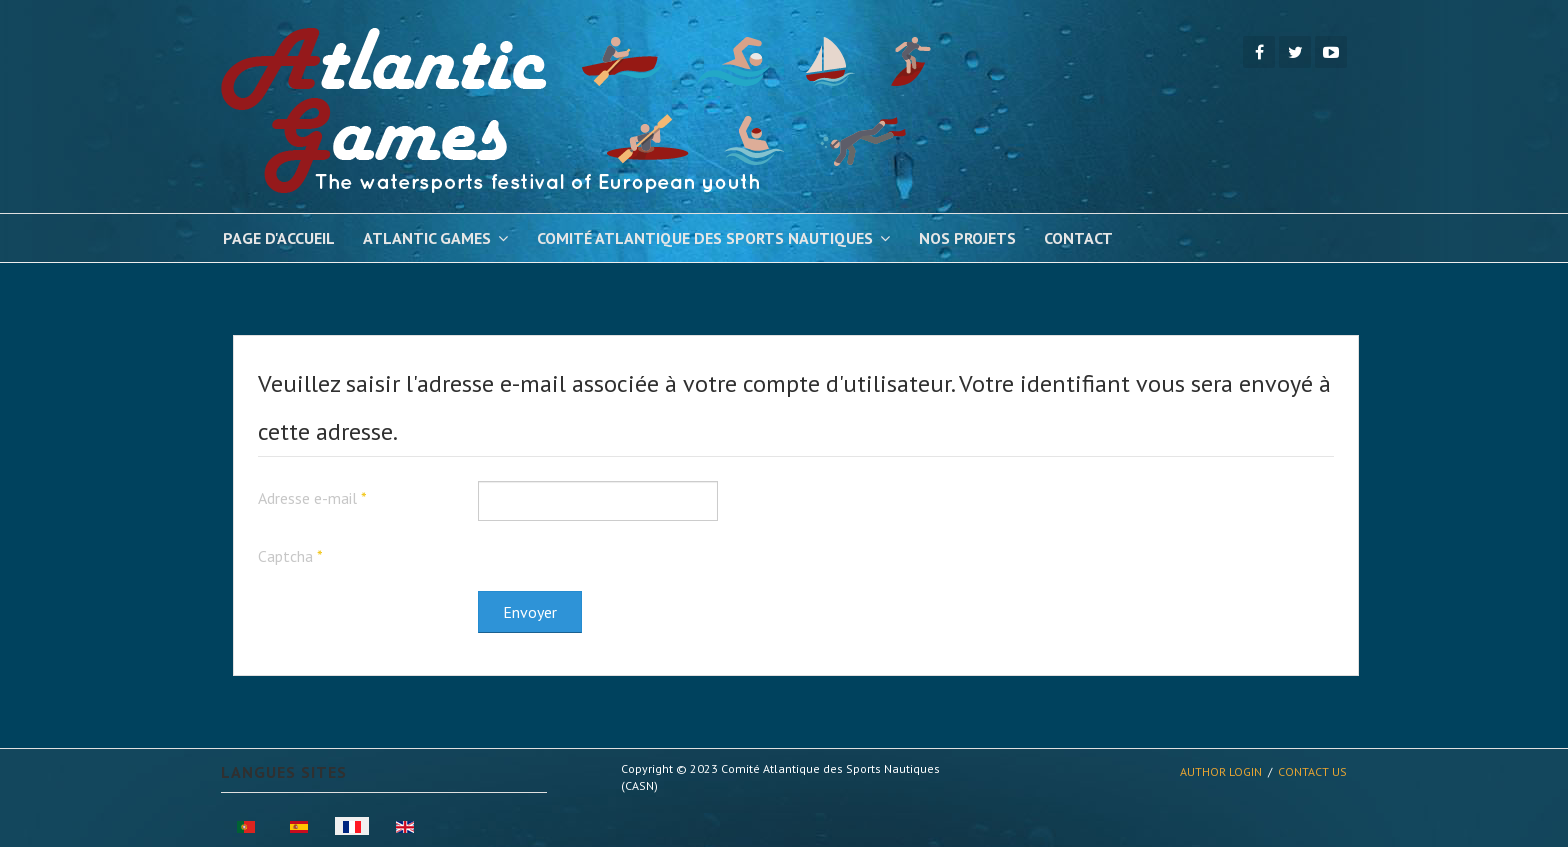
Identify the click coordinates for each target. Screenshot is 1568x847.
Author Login (1221, 771)
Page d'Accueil (279, 238)
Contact (1078, 238)
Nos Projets (967, 238)
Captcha (290, 556)
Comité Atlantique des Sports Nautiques (705, 238)
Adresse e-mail (312, 498)
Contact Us (1312, 771)
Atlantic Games (427, 238)
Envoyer (530, 612)
